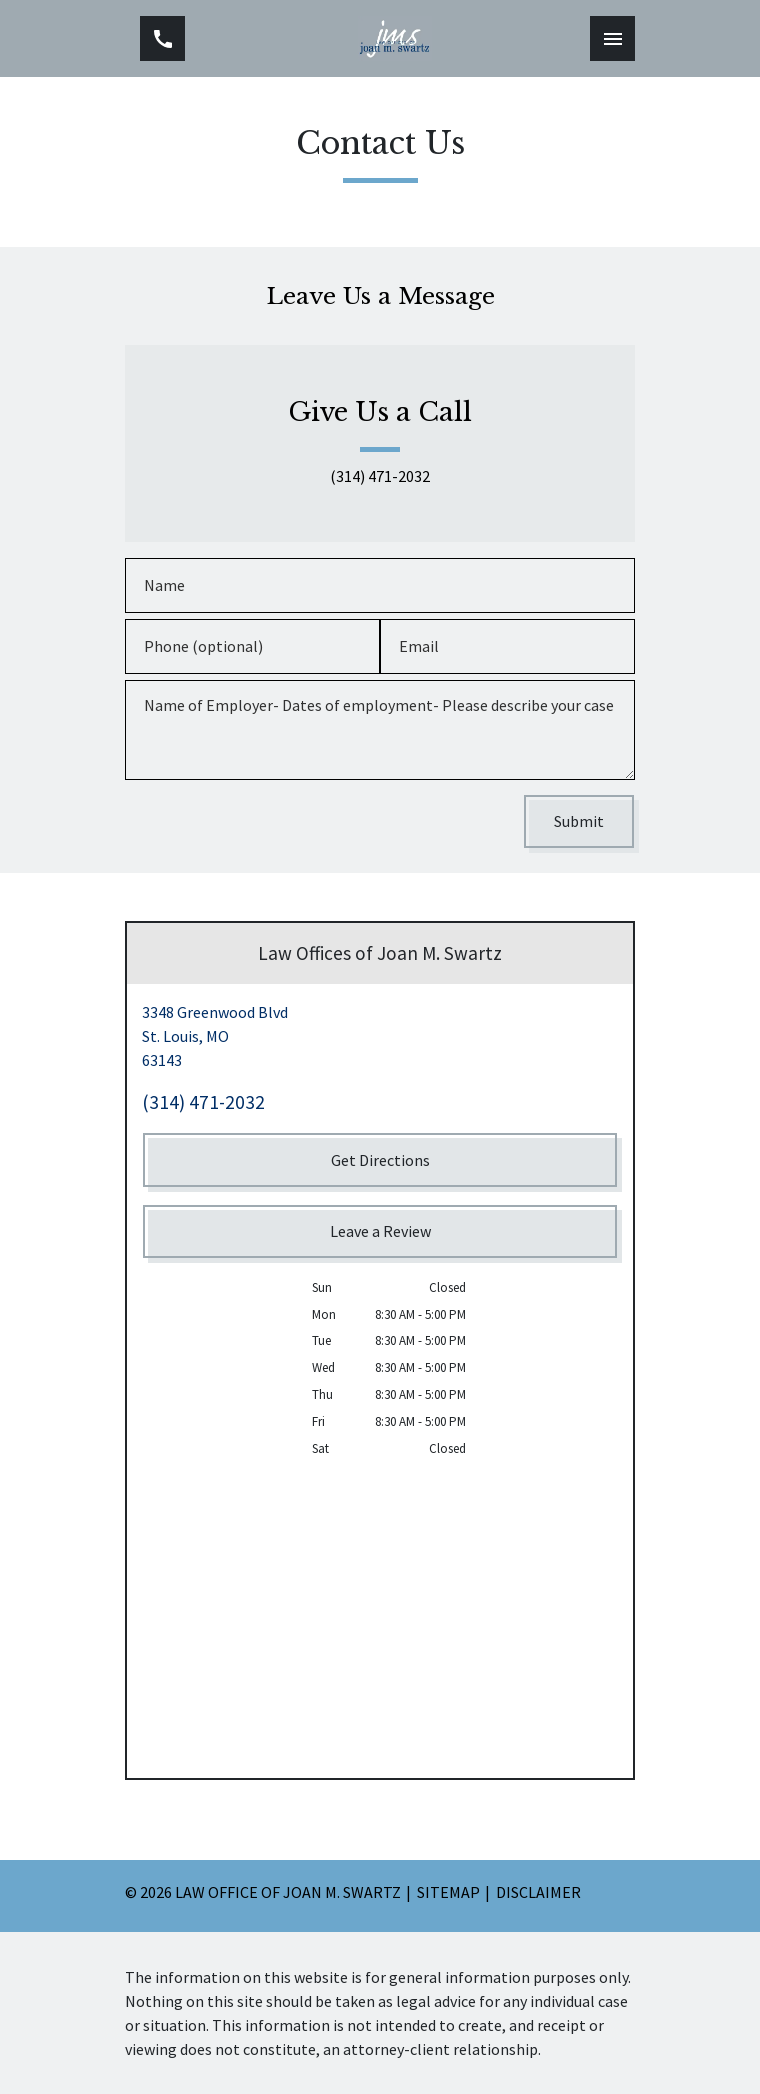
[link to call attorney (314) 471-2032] (162, 38)
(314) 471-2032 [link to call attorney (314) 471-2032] (380, 477)
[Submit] (579, 821)
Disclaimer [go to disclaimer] (538, 1892)
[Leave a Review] (380, 1231)
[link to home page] (395, 38)
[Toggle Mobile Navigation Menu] (612, 38)
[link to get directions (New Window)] (380, 1036)
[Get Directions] (380, 1159)
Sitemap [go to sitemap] (448, 1892)
